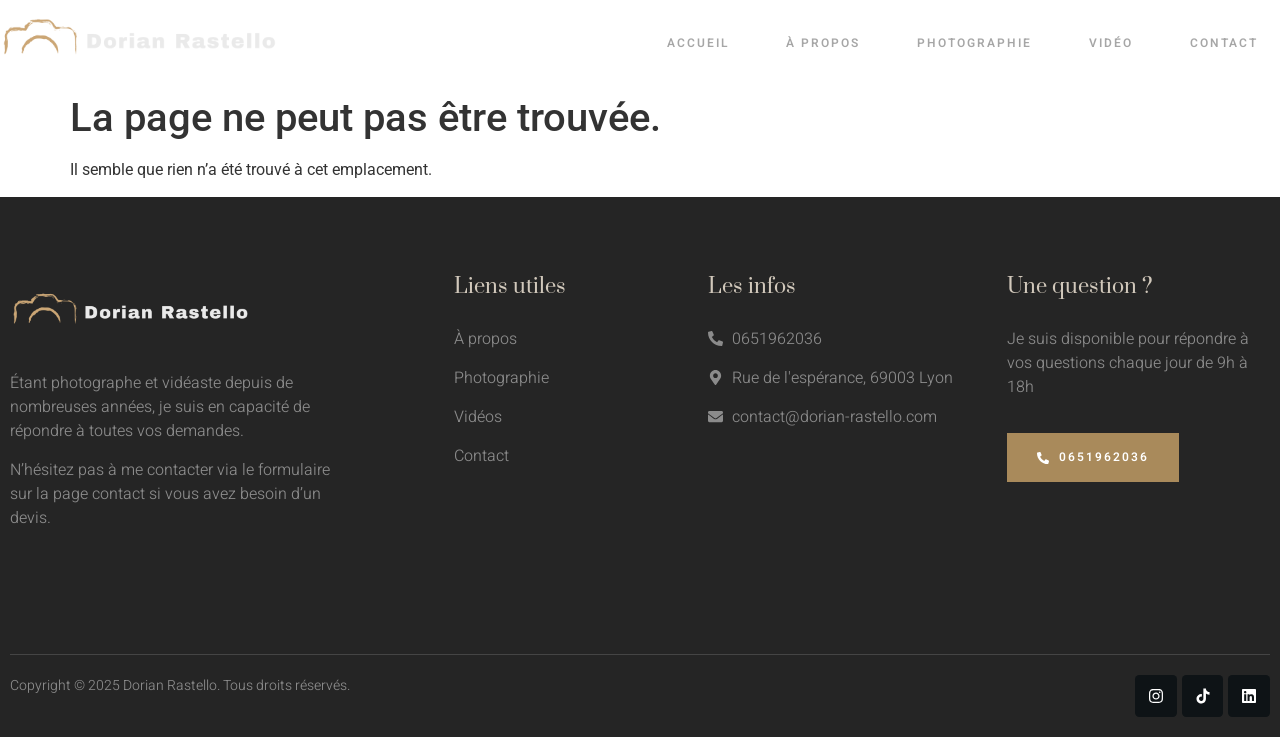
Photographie (990, 43)
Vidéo (1125, 43)
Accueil (718, 43)
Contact (1236, 43)
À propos (841, 43)
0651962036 (1093, 457)
